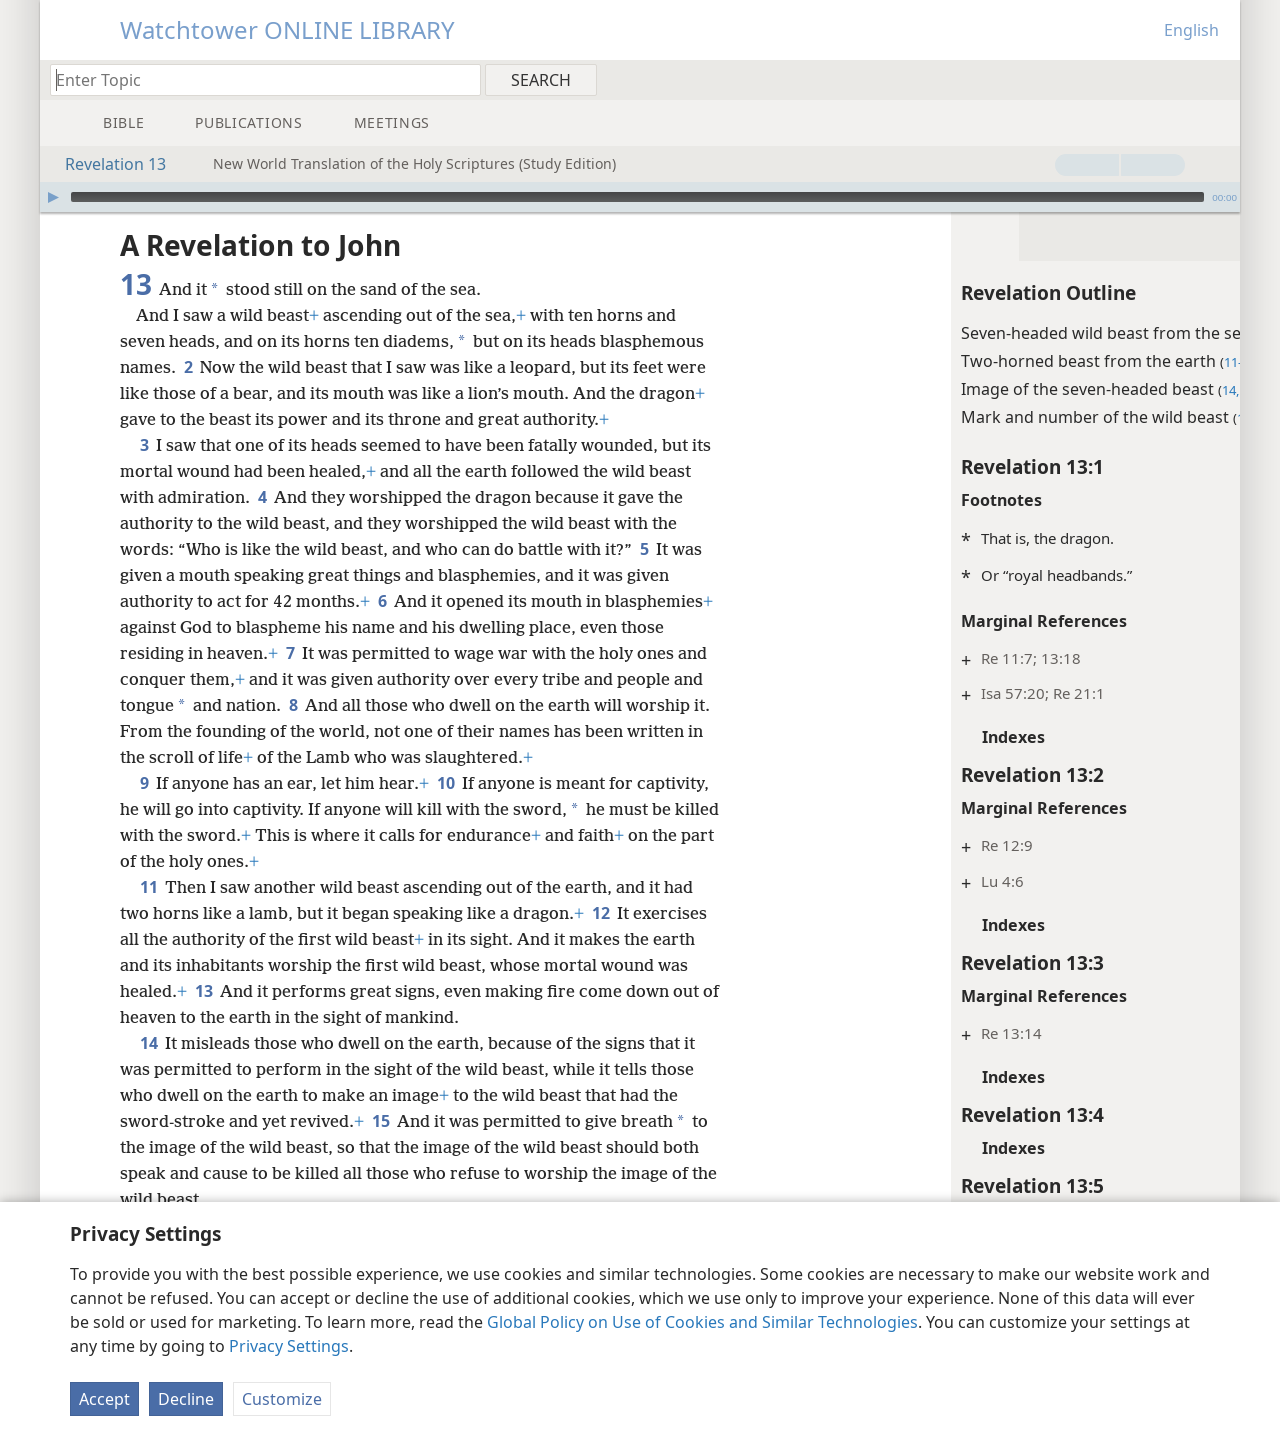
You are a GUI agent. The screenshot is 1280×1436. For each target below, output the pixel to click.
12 (600, 939)
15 (380, 1147)
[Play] (53, 197)
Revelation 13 (105, 164)
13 (203, 1017)
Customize (282, 1399)
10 (445, 809)
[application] (640, 197)
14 (148, 1069)
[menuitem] (1217, 79)
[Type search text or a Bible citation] (256, 79)
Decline (186, 1399)
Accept (104, 1399)
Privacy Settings (289, 1346)
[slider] (637, 197)
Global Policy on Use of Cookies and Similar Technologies (702, 1322)
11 (148, 913)
